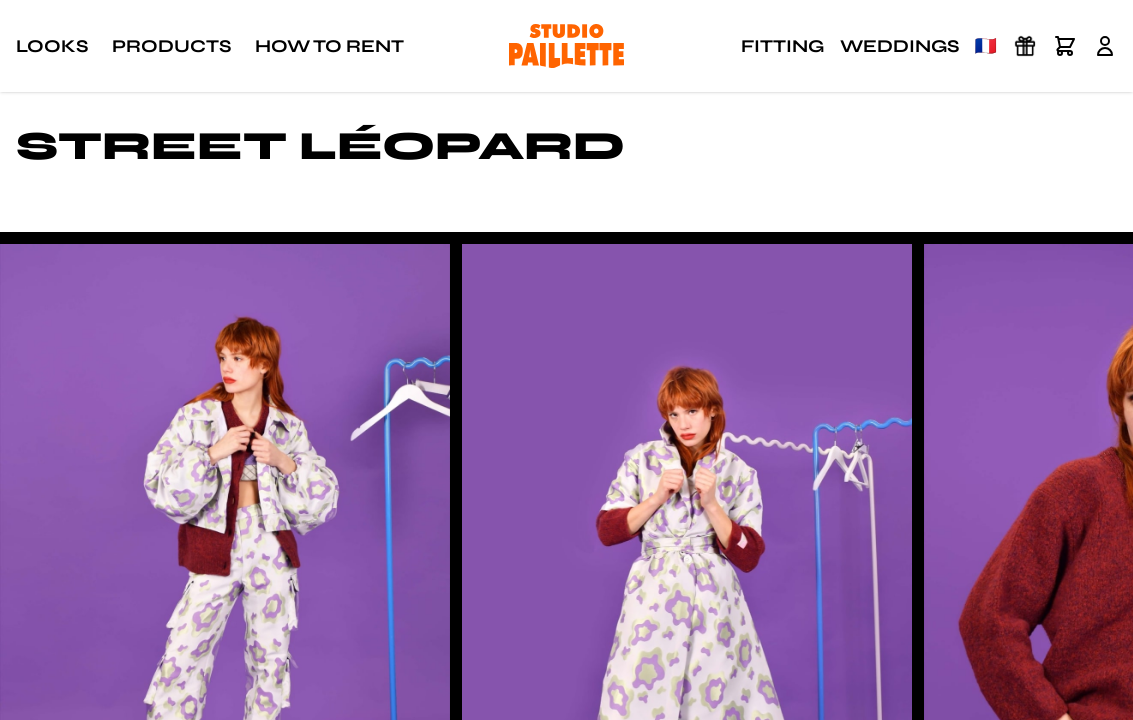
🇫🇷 (986, 46)
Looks (52, 46)
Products (171, 46)
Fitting (782, 46)
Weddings (899, 46)
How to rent (329, 46)
